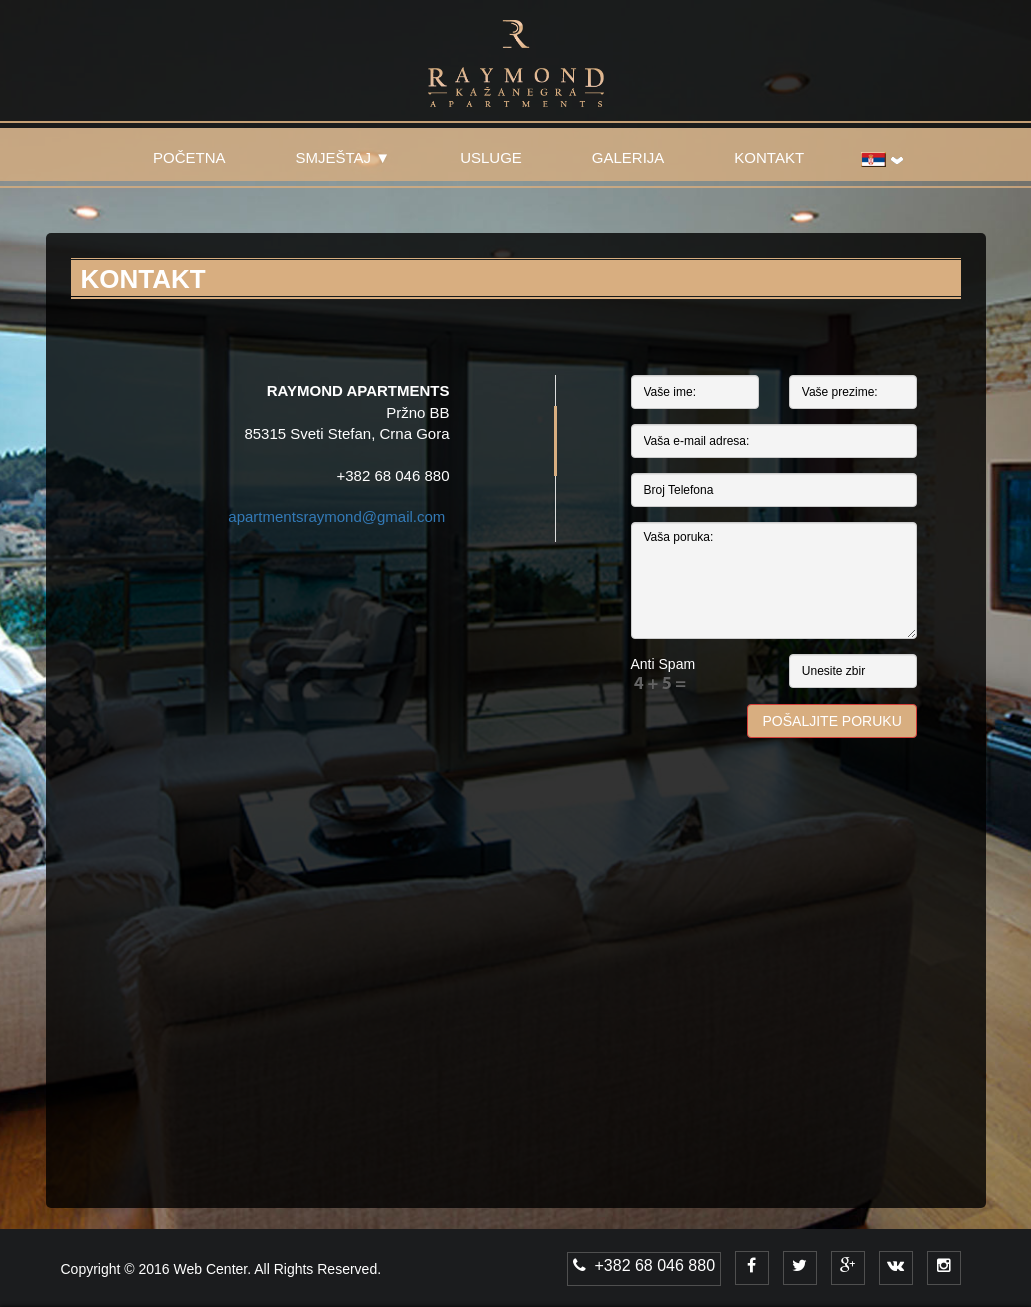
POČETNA (189, 157)
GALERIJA (628, 157)
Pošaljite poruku (832, 721)
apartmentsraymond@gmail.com (336, 516)
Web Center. (213, 1269)
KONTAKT (769, 157)
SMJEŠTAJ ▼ (343, 157)
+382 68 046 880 (644, 1265)
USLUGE (491, 157)
